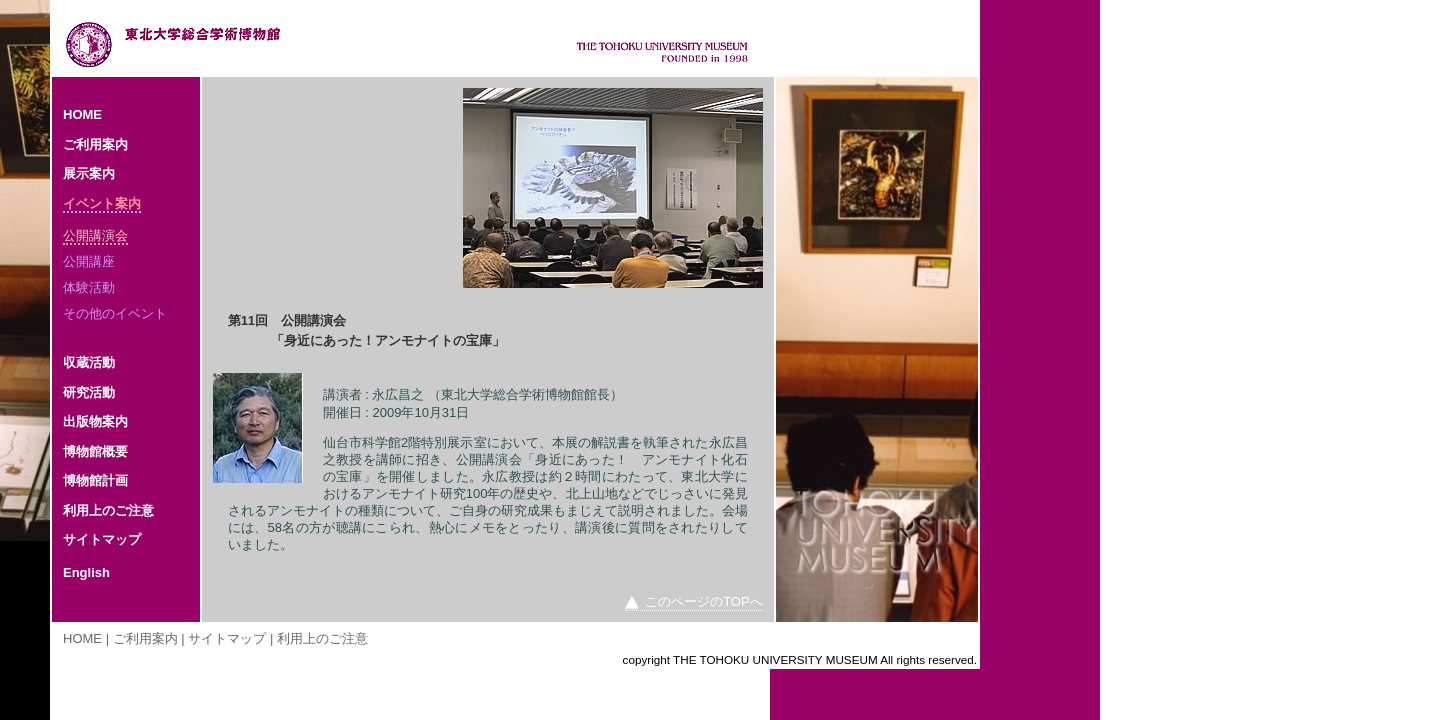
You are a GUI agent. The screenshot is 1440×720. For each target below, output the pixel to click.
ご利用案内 (95, 144)
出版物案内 (95, 421)
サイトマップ (102, 539)
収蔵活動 (89, 362)
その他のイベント (115, 313)
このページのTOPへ (704, 601)
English (86, 572)
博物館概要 (95, 451)
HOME (82, 114)
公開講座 (89, 261)
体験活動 (89, 287)
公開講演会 (95, 235)
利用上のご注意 (108, 510)
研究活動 (89, 392)
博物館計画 (95, 480)
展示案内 (89, 173)
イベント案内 (102, 203)
